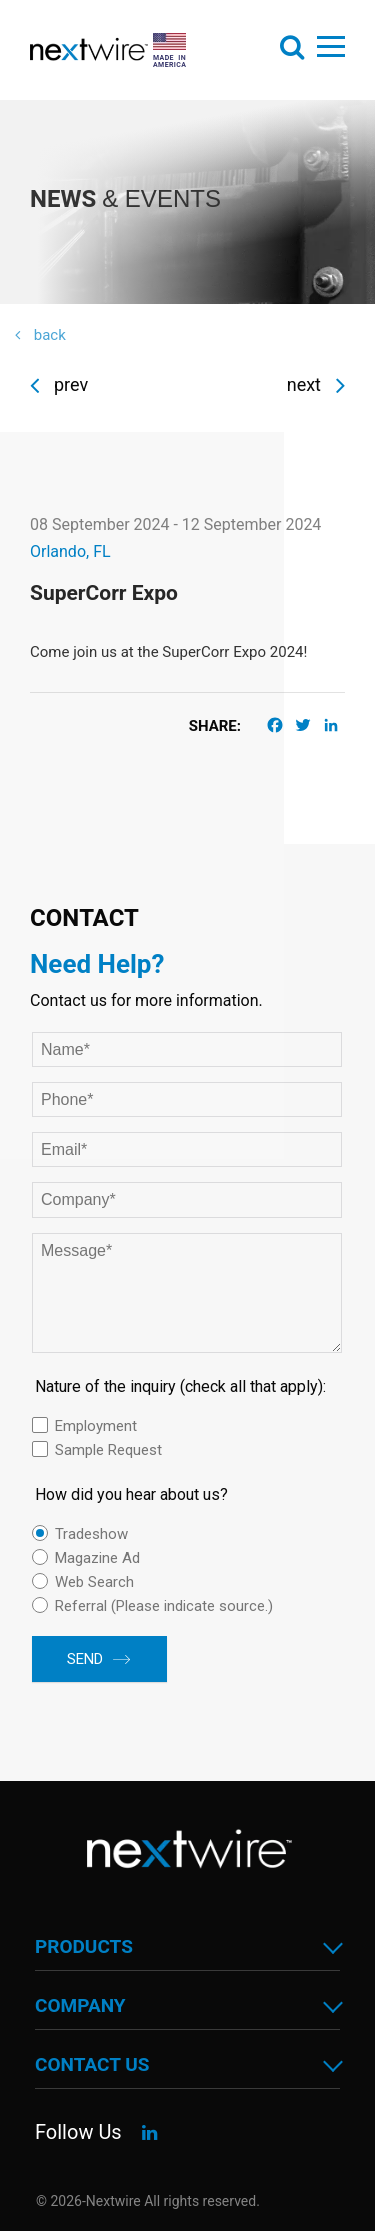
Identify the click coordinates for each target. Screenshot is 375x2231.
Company (80, 2005)
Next (316, 385)
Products (84, 1946)
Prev (59, 385)
